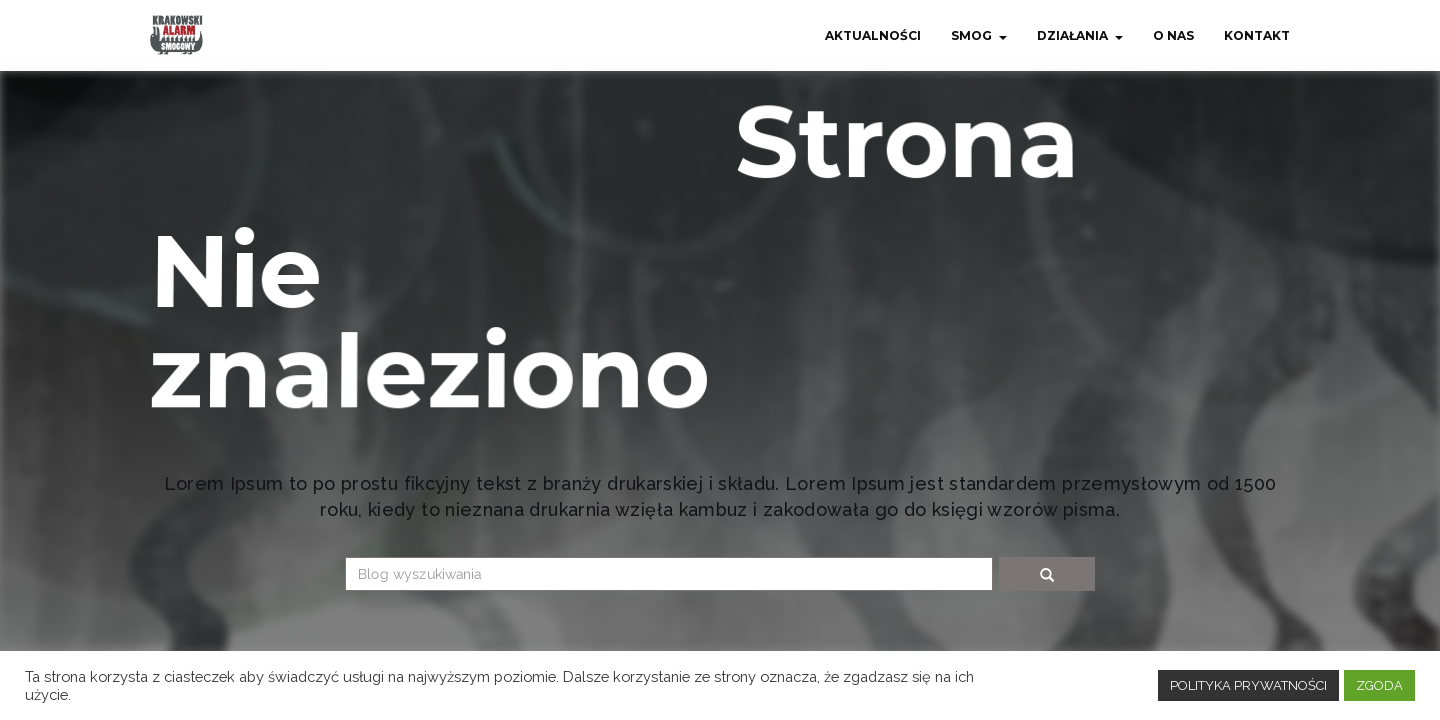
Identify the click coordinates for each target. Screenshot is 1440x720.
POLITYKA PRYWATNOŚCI (1248, 685)
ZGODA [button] (1379, 685)
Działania (1072, 35)
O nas (1173, 35)
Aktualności (873, 35)
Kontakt (1257, 35)
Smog (971, 35)
